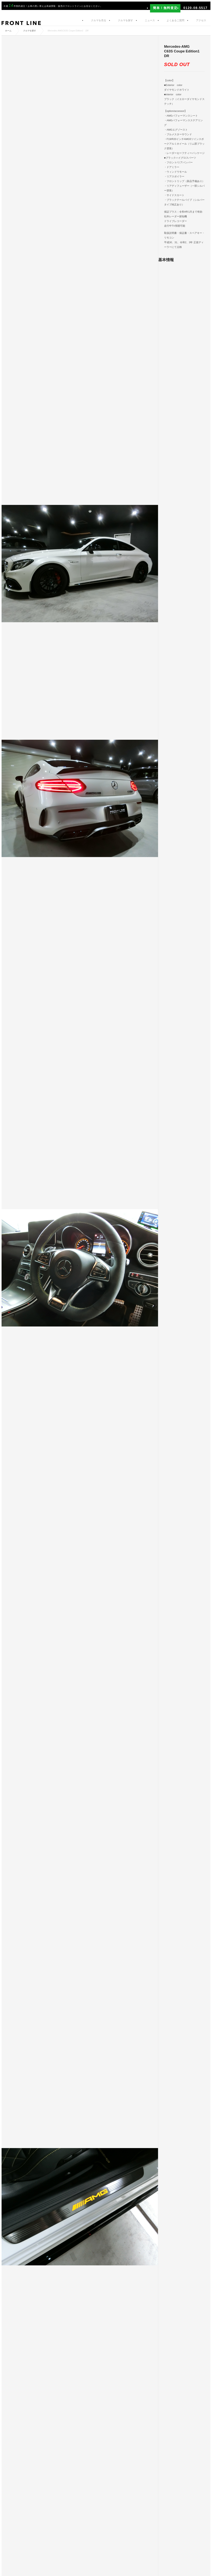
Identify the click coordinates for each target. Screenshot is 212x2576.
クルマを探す (125, 20)
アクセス (201, 20)
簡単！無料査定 (165, 8)
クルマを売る (98, 20)
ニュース (150, 20)
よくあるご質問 (175, 20)
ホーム (8, 30)
